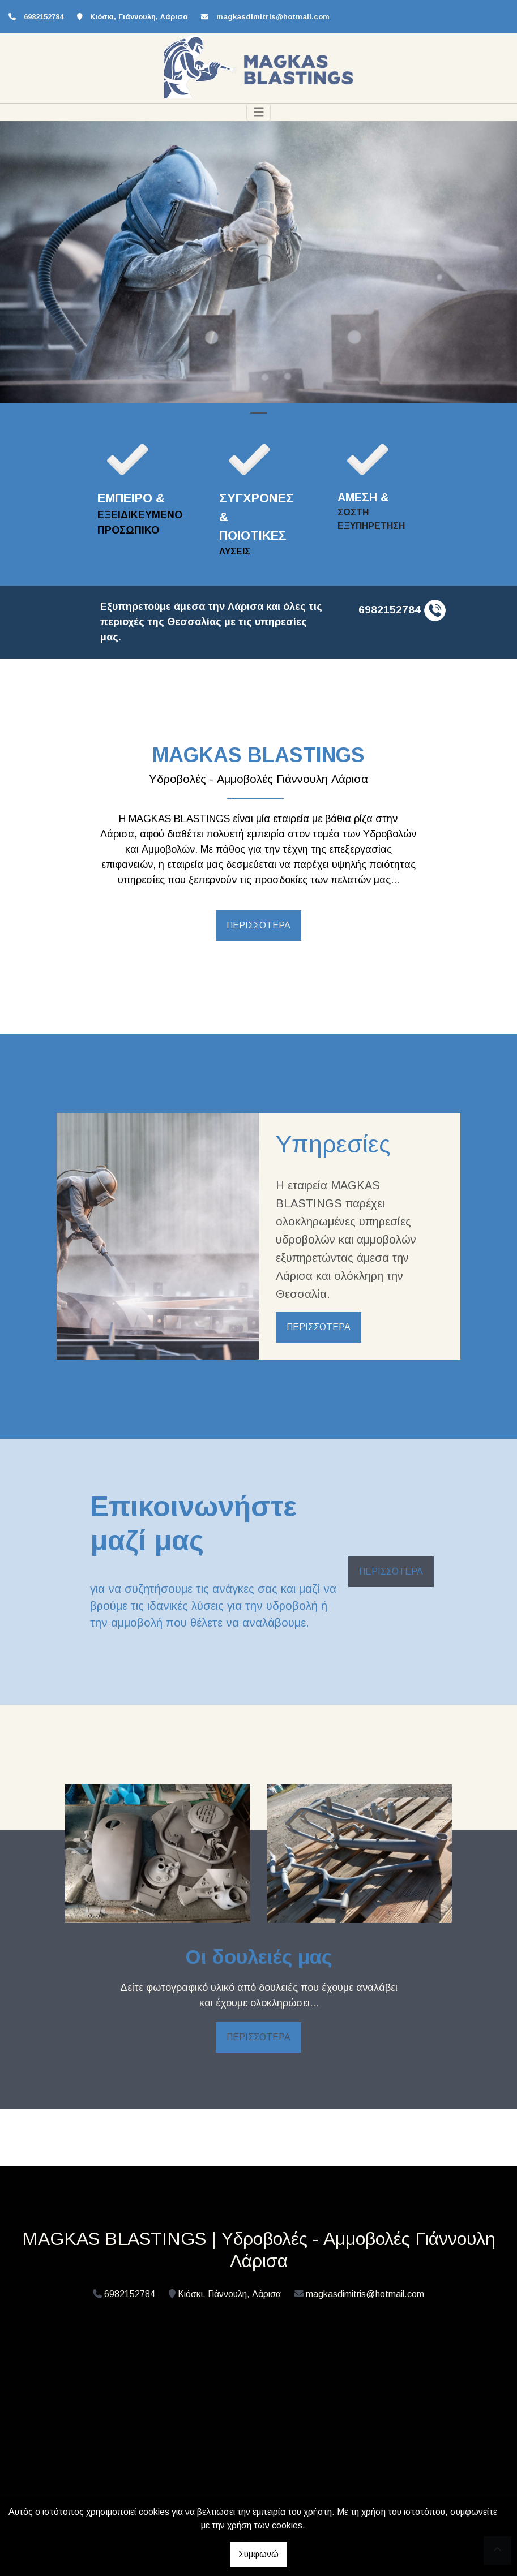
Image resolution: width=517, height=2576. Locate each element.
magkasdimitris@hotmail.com (273, 16)
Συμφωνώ (258, 2554)
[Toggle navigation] (258, 112)
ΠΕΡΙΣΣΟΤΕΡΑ (258, 925)
